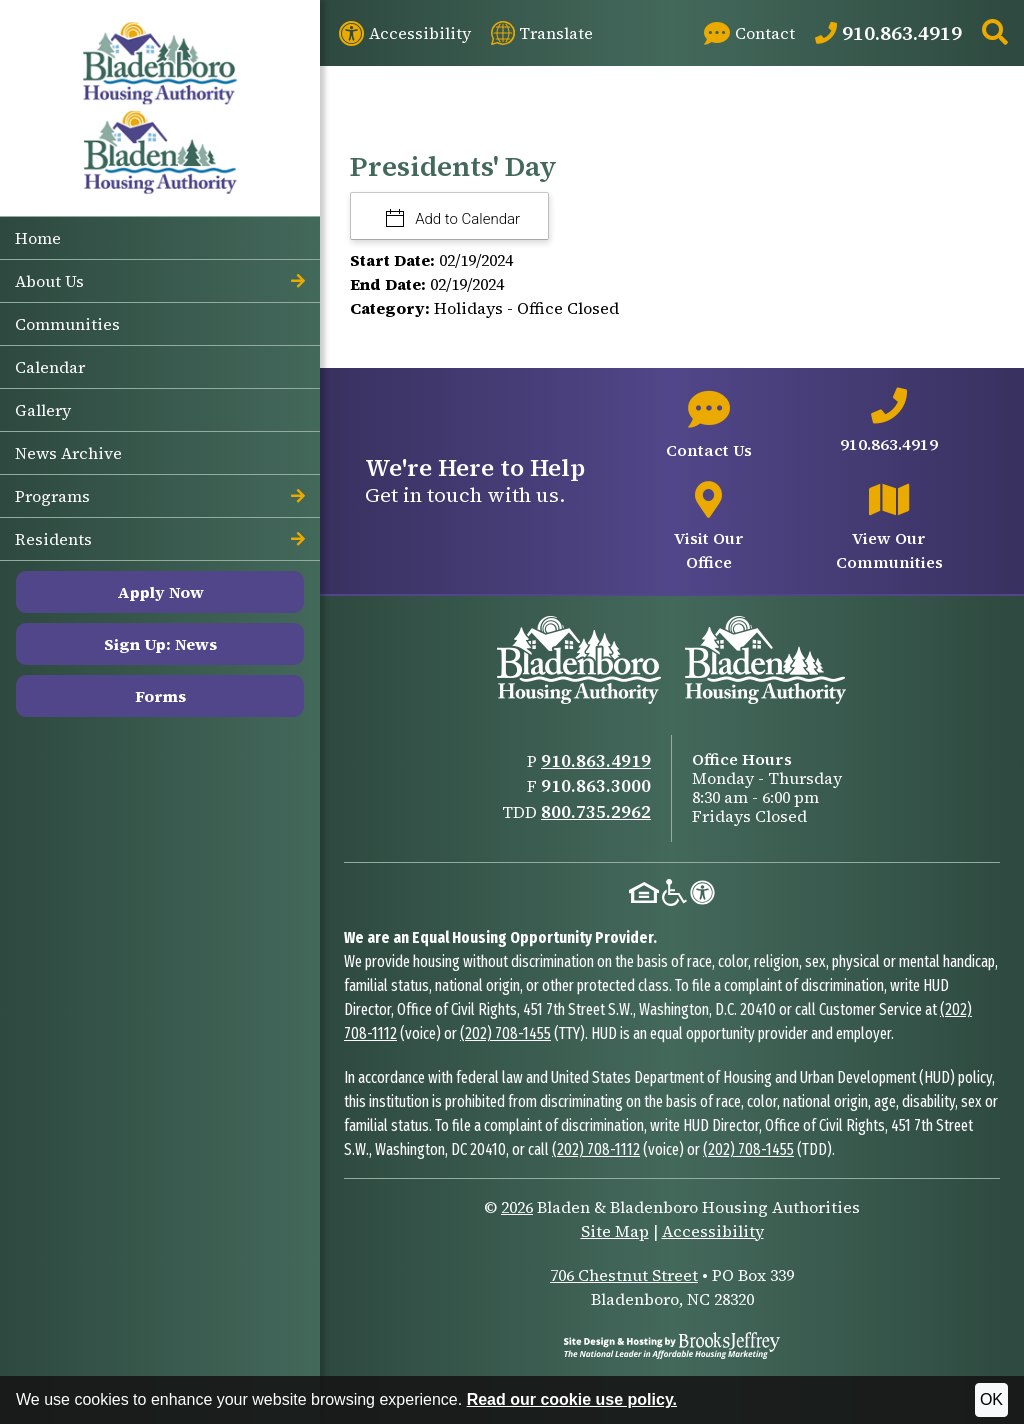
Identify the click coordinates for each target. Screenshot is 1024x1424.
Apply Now (160, 592)
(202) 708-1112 (596, 1149)
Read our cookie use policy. (572, 1399)
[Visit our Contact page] (749, 33)
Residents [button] (160, 539)
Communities (67, 324)
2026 (517, 1207)
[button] (995, 33)
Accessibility (713, 1231)
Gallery (43, 410)
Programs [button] (160, 496)
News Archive (68, 453)
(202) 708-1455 (505, 1033)
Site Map (615, 1231)
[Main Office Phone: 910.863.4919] (888, 33)
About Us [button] (160, 281)
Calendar (50, 367)
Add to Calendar (466, 219)
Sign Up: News (160, 644)
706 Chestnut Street (624, 1275)
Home (38, 238)
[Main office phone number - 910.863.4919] (889, 422)
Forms (160, 696)
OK (991, 1399)
